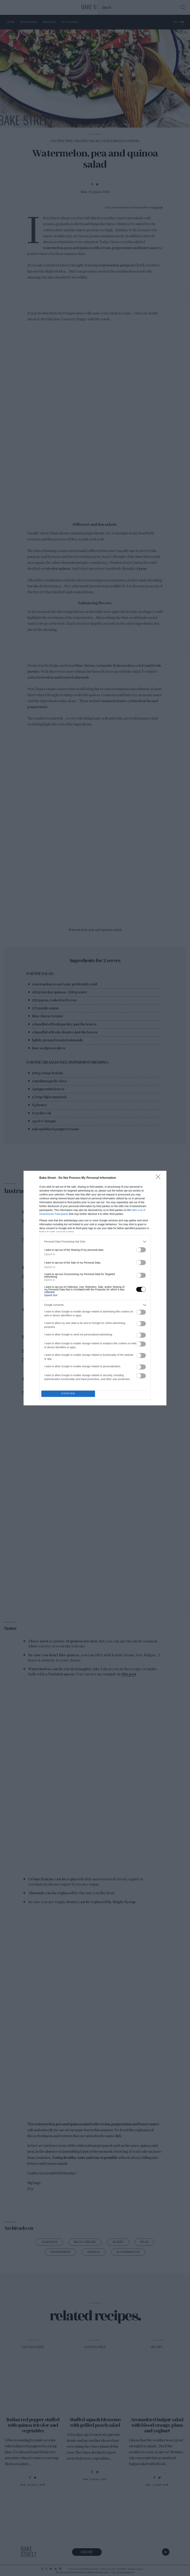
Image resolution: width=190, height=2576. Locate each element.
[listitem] (95, 1242)
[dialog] (95, 1288)
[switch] (141, 1249)
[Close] (159, 1178)
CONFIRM (68, 1393)
